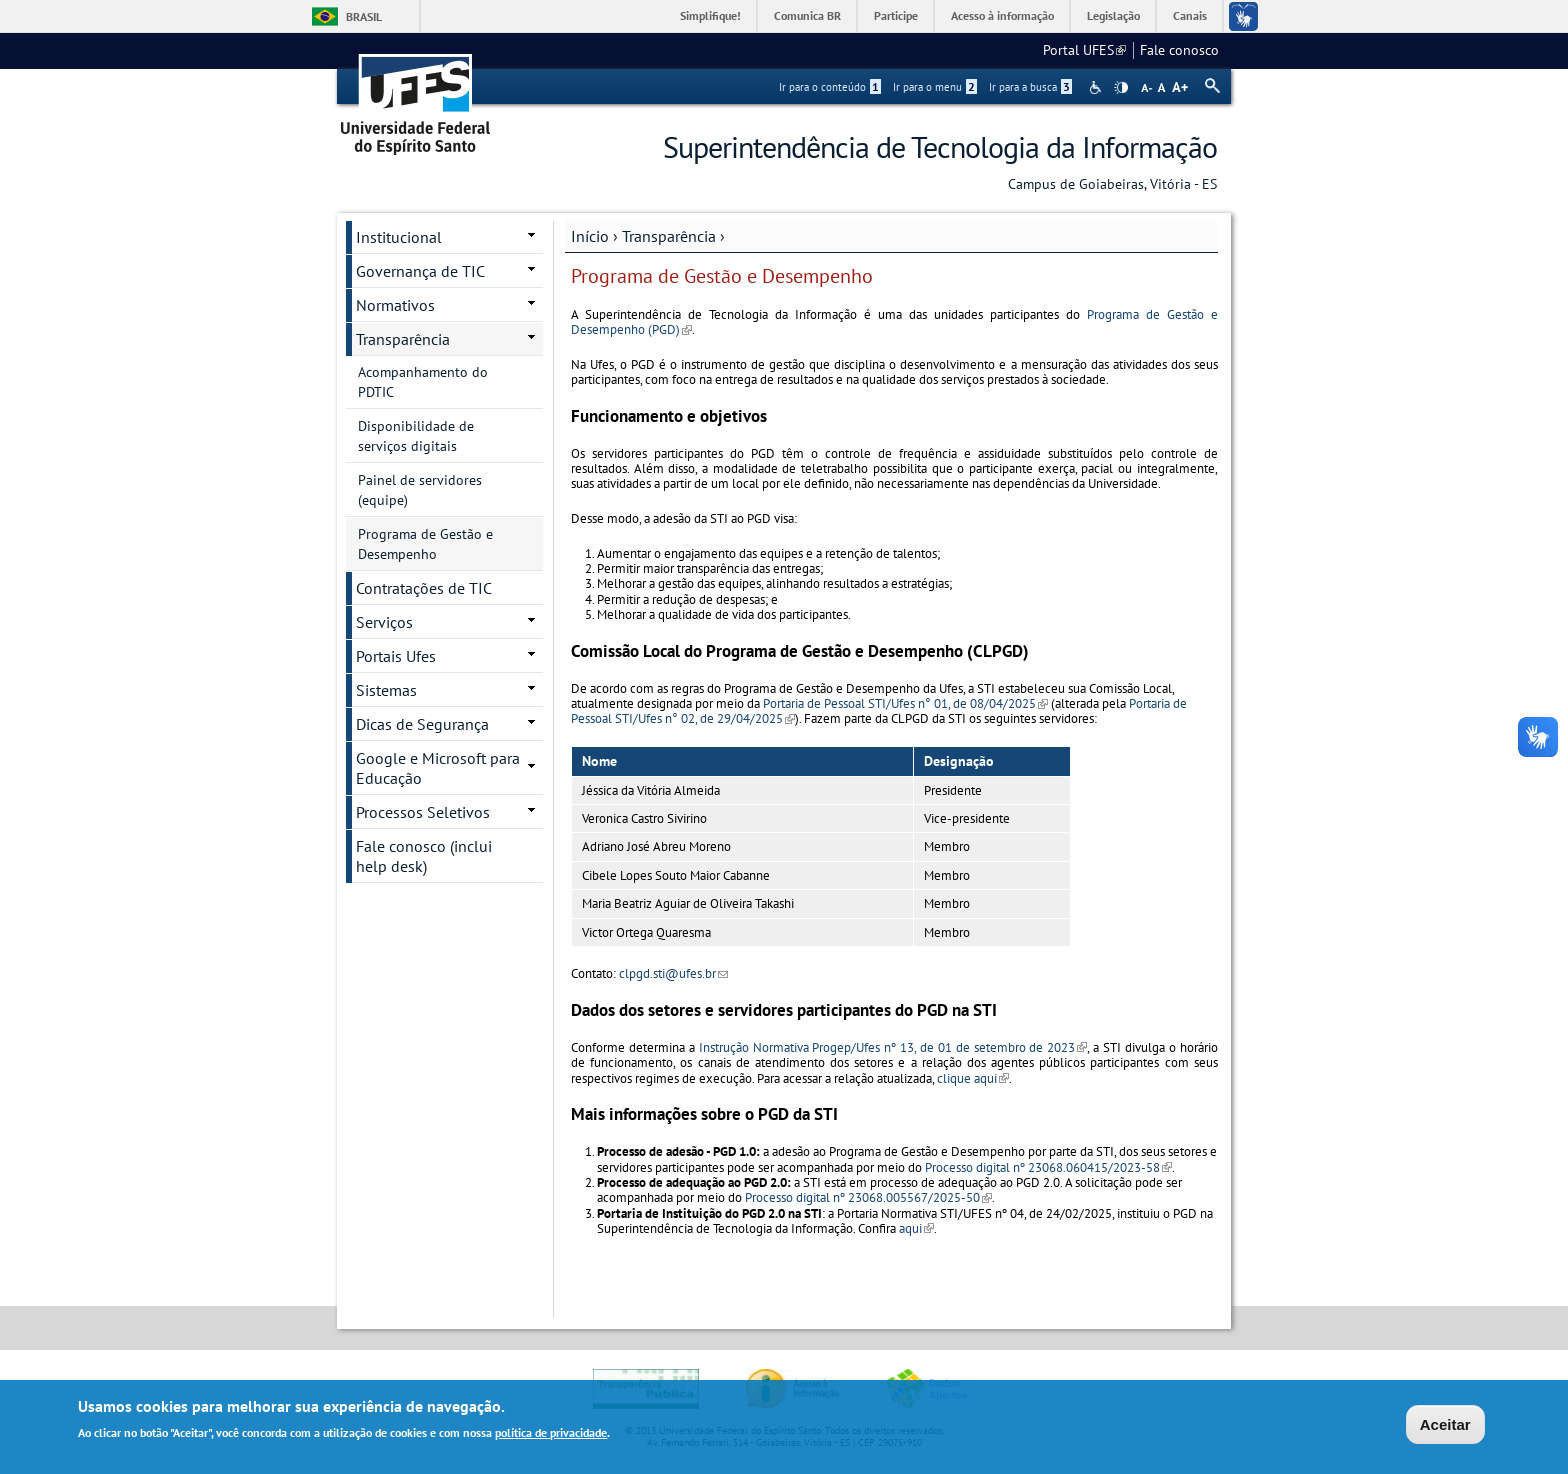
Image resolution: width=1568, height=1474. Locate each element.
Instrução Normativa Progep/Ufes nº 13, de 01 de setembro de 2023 (893, 1047)
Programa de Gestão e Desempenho (425, 544)
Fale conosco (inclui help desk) (424, 856)
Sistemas (386, 690)
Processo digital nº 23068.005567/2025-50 (868, 1197)
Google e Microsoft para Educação (438, 768)
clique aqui (973, 1078)
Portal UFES (1084, 50)
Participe (896, 15)
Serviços (384, 622)
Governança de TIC (420, 271)
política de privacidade (551, 1434)
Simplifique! (710, 15)
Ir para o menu (935, 87)
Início (590, 236)
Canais (1190, 15)
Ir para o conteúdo (830, 87)
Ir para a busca (1030, 87)
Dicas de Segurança (422, 724)
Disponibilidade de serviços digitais (416, 436)
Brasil (364, 16)
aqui (916, 1228)
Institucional (399, 237)
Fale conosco (1179, 50)
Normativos (395, 305)
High (1121, 88)
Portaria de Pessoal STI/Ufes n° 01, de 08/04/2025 (905, 703)
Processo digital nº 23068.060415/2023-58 (1048, 1167)
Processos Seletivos (423, 812)
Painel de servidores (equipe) (420, 490)
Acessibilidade (1097, 87)
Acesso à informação (1002, 15)
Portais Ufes (396, 656)
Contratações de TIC (424, 588)
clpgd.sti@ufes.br (673, 973)
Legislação (1113, 15)
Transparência (669, 236)
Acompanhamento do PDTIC (423, 382)
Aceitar (1445, 1426)
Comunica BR (807, 15)
